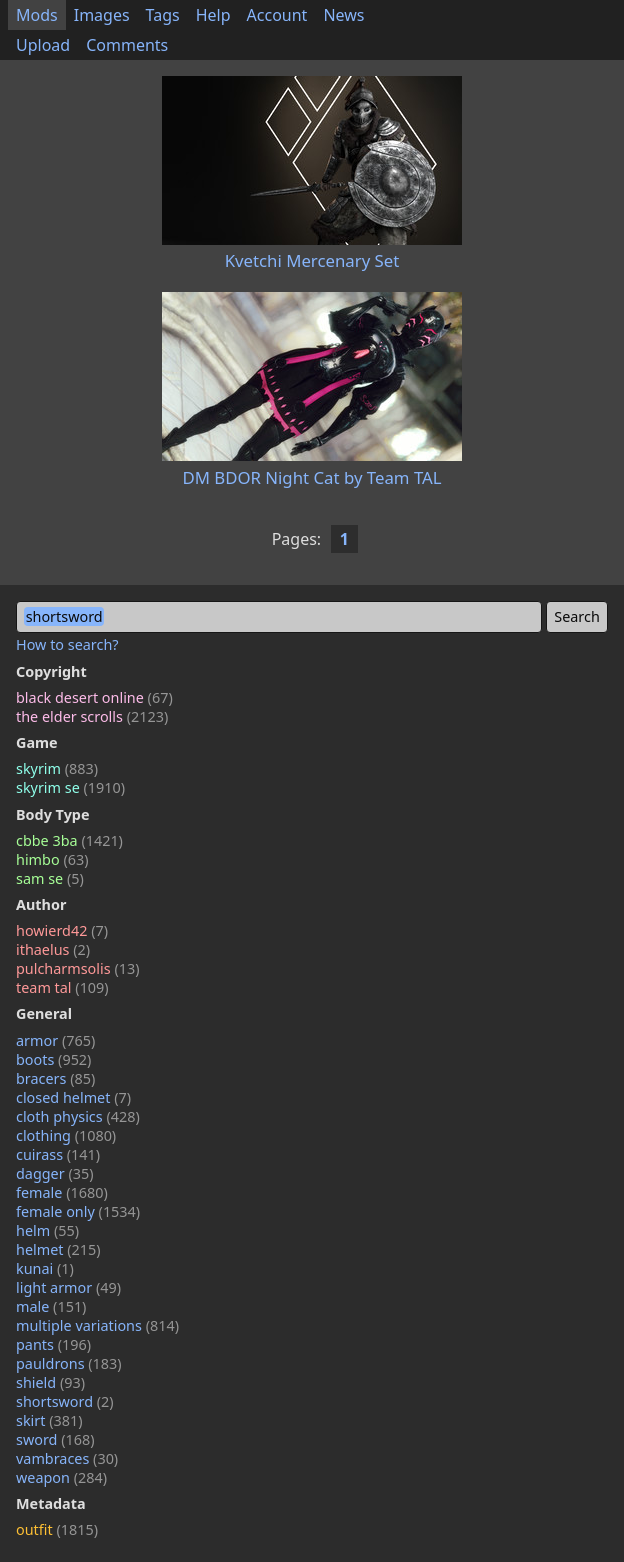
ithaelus (53, 949)
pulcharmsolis (78, 968)
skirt (49, 1420)
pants (53, 1344)
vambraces (67, 1458)
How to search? (67, 644)
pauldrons (69, 1363)
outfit (57, 1529)
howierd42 (62, 930)
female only (78, 1211)
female (62, 1192)
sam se (50, 878)
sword (55, 1439)
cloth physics (78, 1116)
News (343, 15)
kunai (45, 1268)
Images (102, 15)
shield (50, 1382)
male (51, 1306)
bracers (55, 1078)
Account (277, 15)
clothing (66, 1135)
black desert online (94, 697)
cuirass (58, 1154)
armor (55, 1040)
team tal (62, 987)
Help (213, 15)
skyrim (57, 768)
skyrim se (70, 787)
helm (47, 1230)
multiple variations (97, 1325)
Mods (37, 15)
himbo (52, 859)
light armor (68, 1287)
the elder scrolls (92, 716)
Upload (43, 45)
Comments (127, 45)
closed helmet (73, 1097)
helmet (58, 1249)
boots (53, 1059)
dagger (55, 1173)
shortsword (65, 1401)
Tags (163, 15)
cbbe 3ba (69, 840)
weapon (61, 1477)
